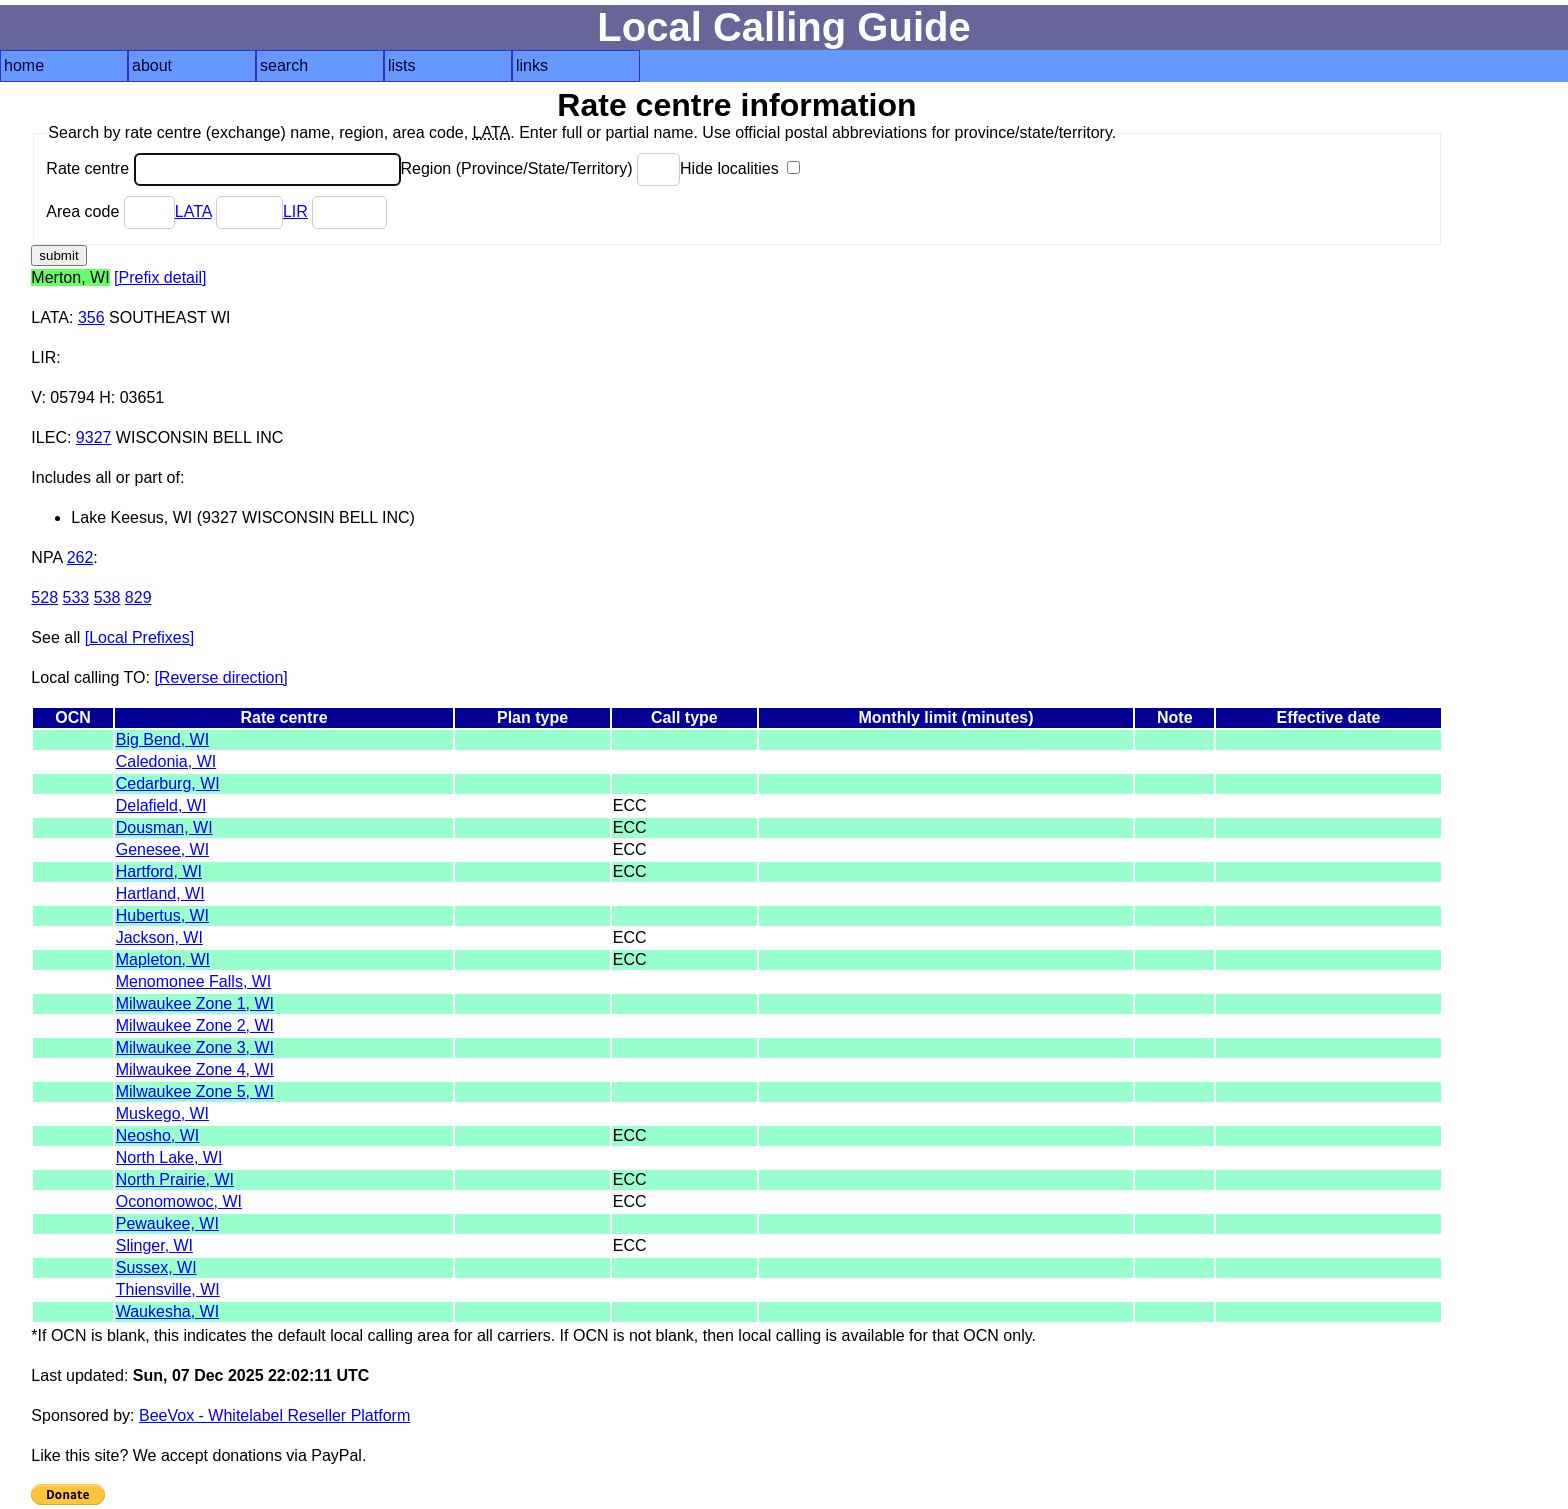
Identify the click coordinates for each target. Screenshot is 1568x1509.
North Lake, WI (169, 1157)
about (152, 65)
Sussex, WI (156, 1267)
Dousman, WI (164, 827)
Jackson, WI (159, 937)
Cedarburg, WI (168, 783)
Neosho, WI (158, 1135)
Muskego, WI (162, 1113)
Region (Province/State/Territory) (541, 168)
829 (138, 597)
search (284, 65)
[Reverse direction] (220, 677)
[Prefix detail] (160, 277)
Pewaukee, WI (167, 1223)
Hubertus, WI (162, 915)
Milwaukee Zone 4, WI (195, 1069)
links (532, 65)
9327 (94, 437)
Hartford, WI (159, 871)
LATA (193, 211)
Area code (110, 211)
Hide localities (740, 168)
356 (91, 317)
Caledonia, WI (166, 761)
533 (76, 597)
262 (80, 557)
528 (44, 597)
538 (107, 597)
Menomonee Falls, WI (194, 981)
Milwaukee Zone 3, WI (195, 1047)
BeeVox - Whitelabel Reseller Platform (274, 1415)
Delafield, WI (161, 805)
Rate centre (223, 168)
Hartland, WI (160, 893)
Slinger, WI (154, 1245)
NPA (46, 557)
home (24, 65)
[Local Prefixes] (139, 637)
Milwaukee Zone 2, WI (195, 1025)
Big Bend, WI (162, 739)
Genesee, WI (162, 849)
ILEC (49, 437)
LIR (295, 211)
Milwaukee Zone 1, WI (195, 1003)
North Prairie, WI (175, 1179)
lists (402, 65)
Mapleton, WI (163, 959)
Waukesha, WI (167, 1311)
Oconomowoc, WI (179, 1201)
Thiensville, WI (168, 1289)
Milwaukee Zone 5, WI (195, 1091)
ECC (630, 805)
